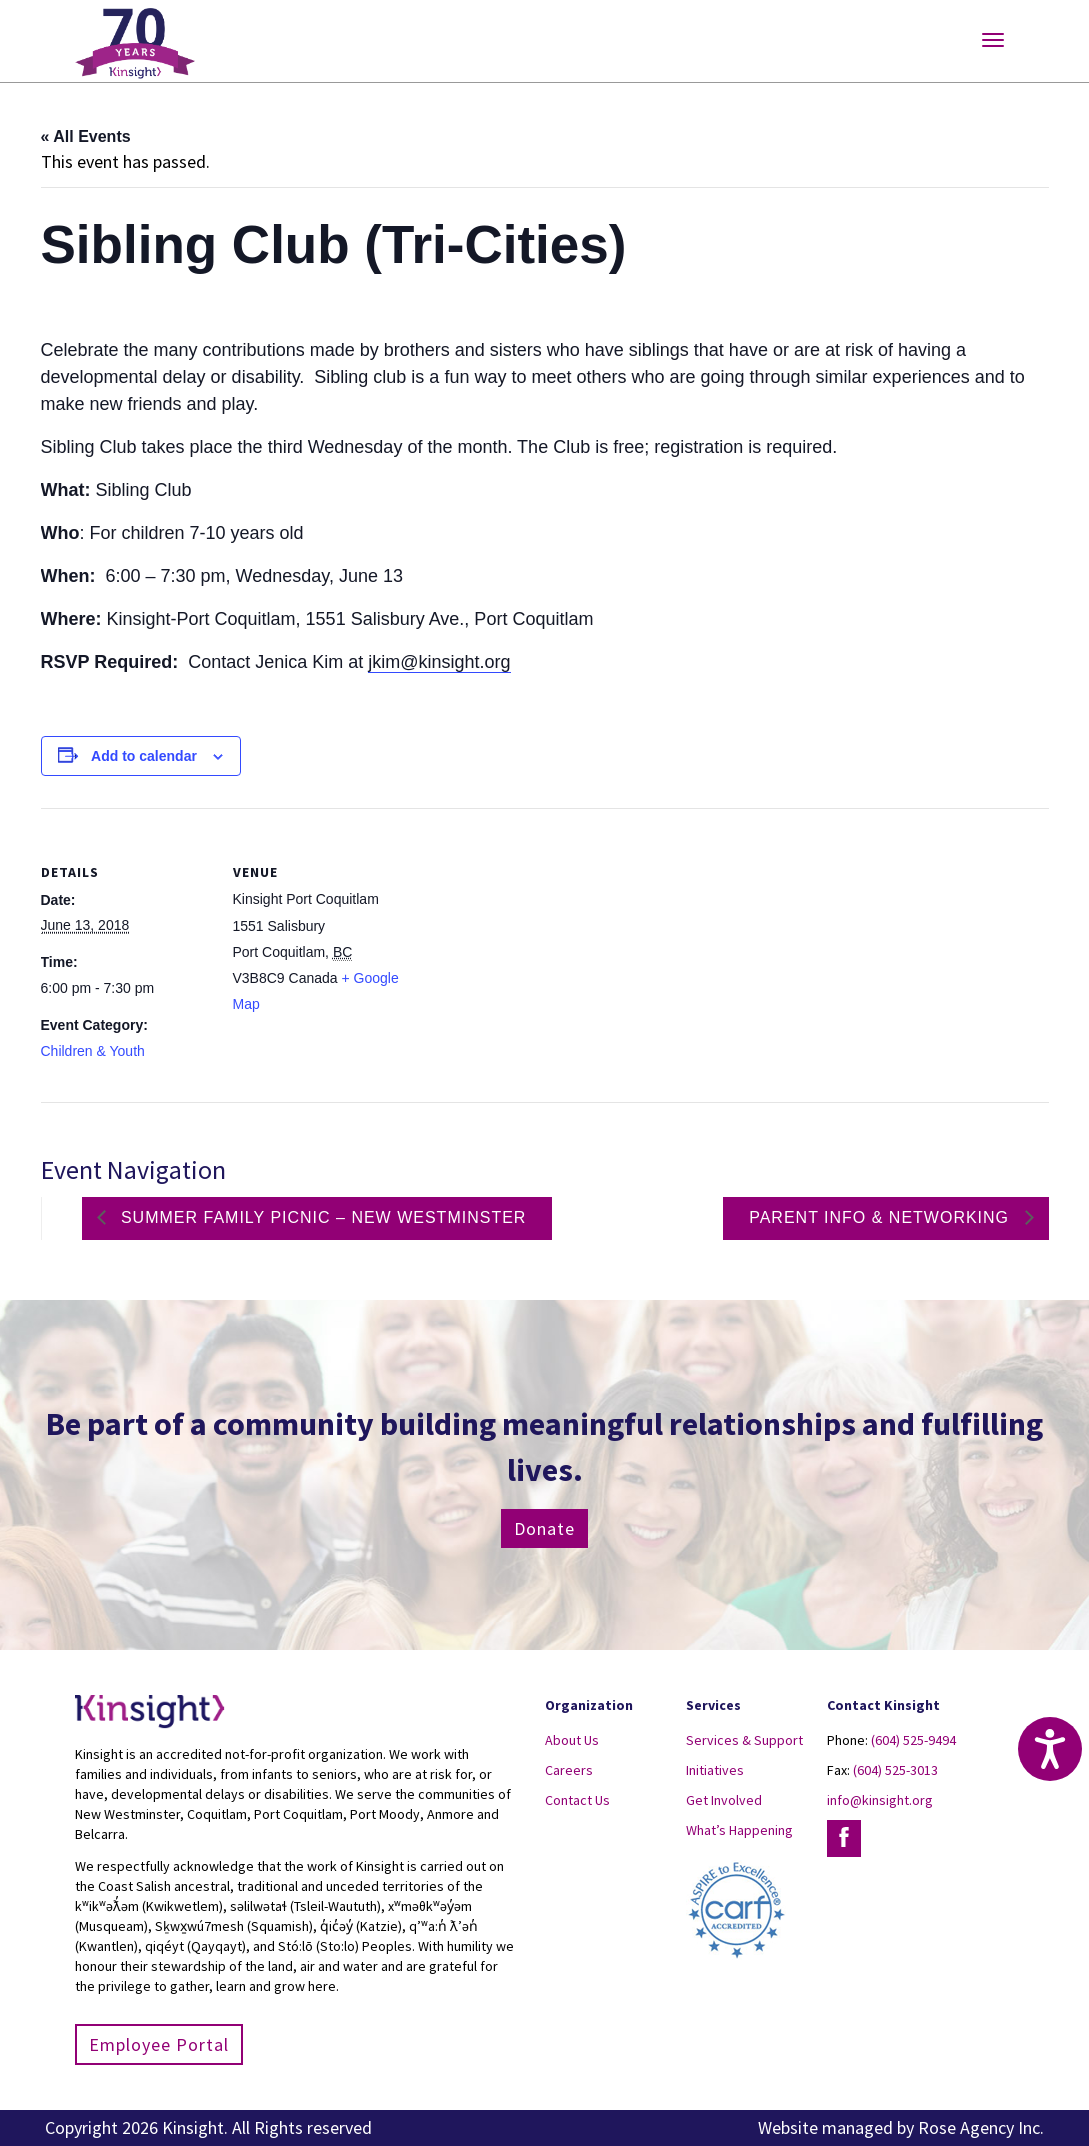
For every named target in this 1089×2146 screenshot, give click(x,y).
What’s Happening (739, 1830)
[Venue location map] (530, 946)
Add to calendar (144, 756)
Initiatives (715, 1770)
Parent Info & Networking (881, 1217)
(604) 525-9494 (913, 1740)
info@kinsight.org (880, 1800)
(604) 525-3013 (895, 1770)
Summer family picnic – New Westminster (321, 1217)
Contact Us (577, 1800)
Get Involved (724, 1800)
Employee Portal (159, 2044)
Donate (544, 1528)
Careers (569, 1770)
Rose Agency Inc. (981, 2127)
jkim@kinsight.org (439, 662)
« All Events (86, 136)
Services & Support (744, 1740)
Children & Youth (93, 1051)
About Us (572, 1740)
